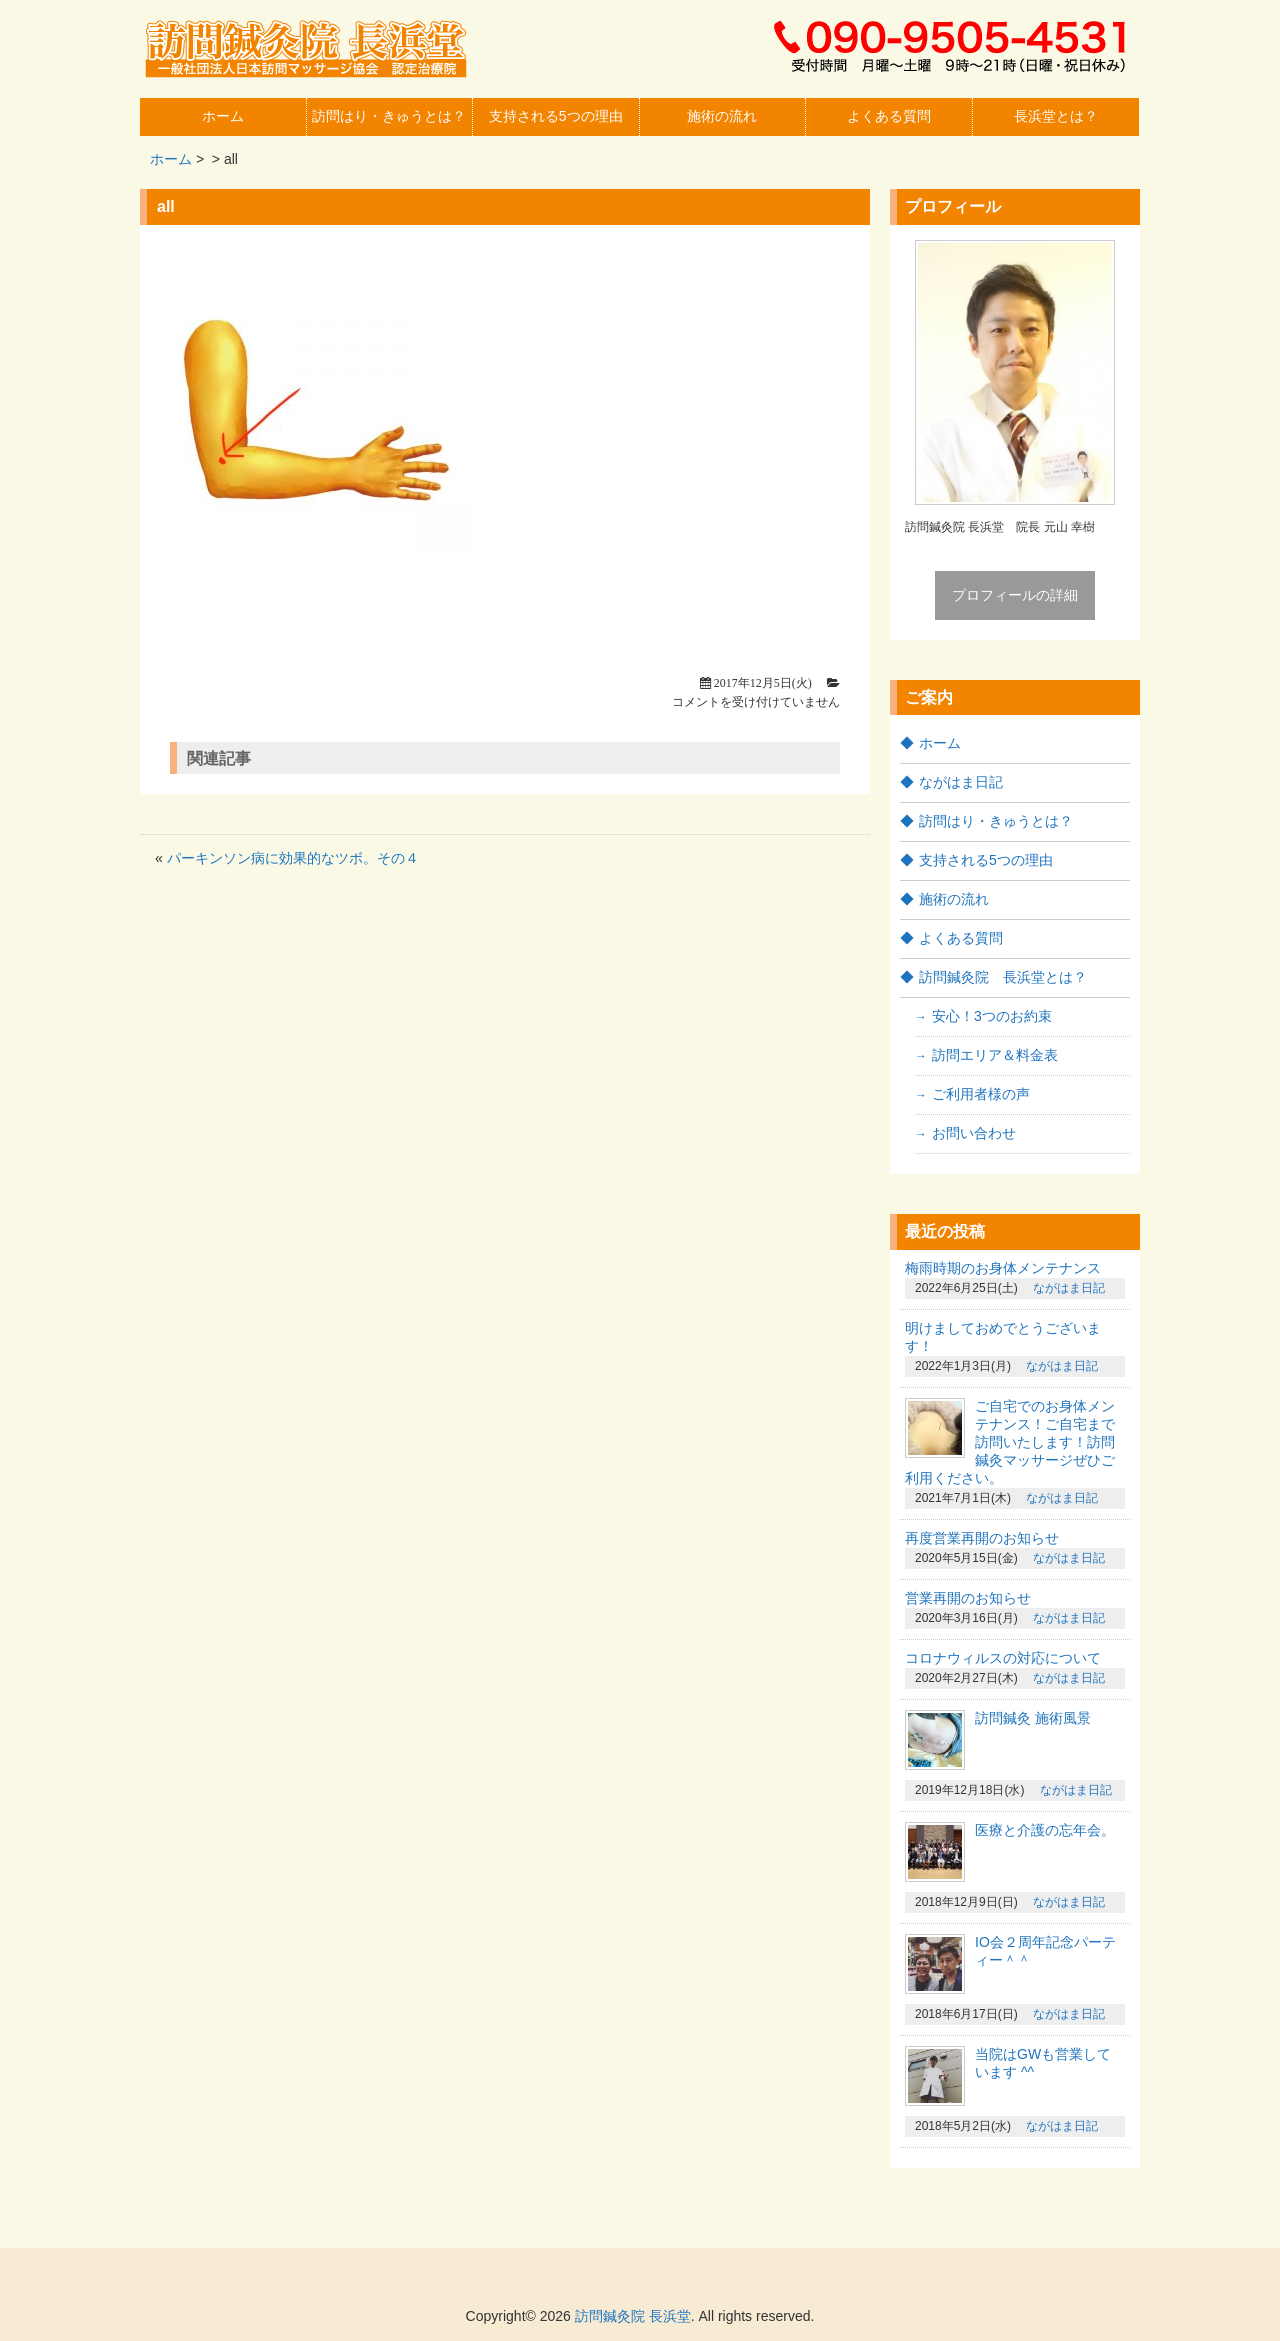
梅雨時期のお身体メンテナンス (1003, 1268)
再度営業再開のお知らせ (982, 1538)
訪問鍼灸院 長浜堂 (633, 2316)
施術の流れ (722, 116)
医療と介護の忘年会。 (1045, 1830)
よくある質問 (889, 116)
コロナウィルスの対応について (1003, 1658)
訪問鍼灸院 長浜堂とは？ (1003, 977)
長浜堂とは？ (1056, 116)
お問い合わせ (974, 1133)
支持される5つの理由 (556, 116)
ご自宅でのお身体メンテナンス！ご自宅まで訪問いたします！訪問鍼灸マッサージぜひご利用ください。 (1010, 1442)
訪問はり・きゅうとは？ (389, 116)
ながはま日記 (961, 782)
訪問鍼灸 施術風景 (1033, 1718)
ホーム (223, 116)
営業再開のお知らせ (968, 1598)
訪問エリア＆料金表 (995, 1055)
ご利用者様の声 (981, 1094)
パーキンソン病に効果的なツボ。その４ (293, 858)
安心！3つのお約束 (992, 1016)
